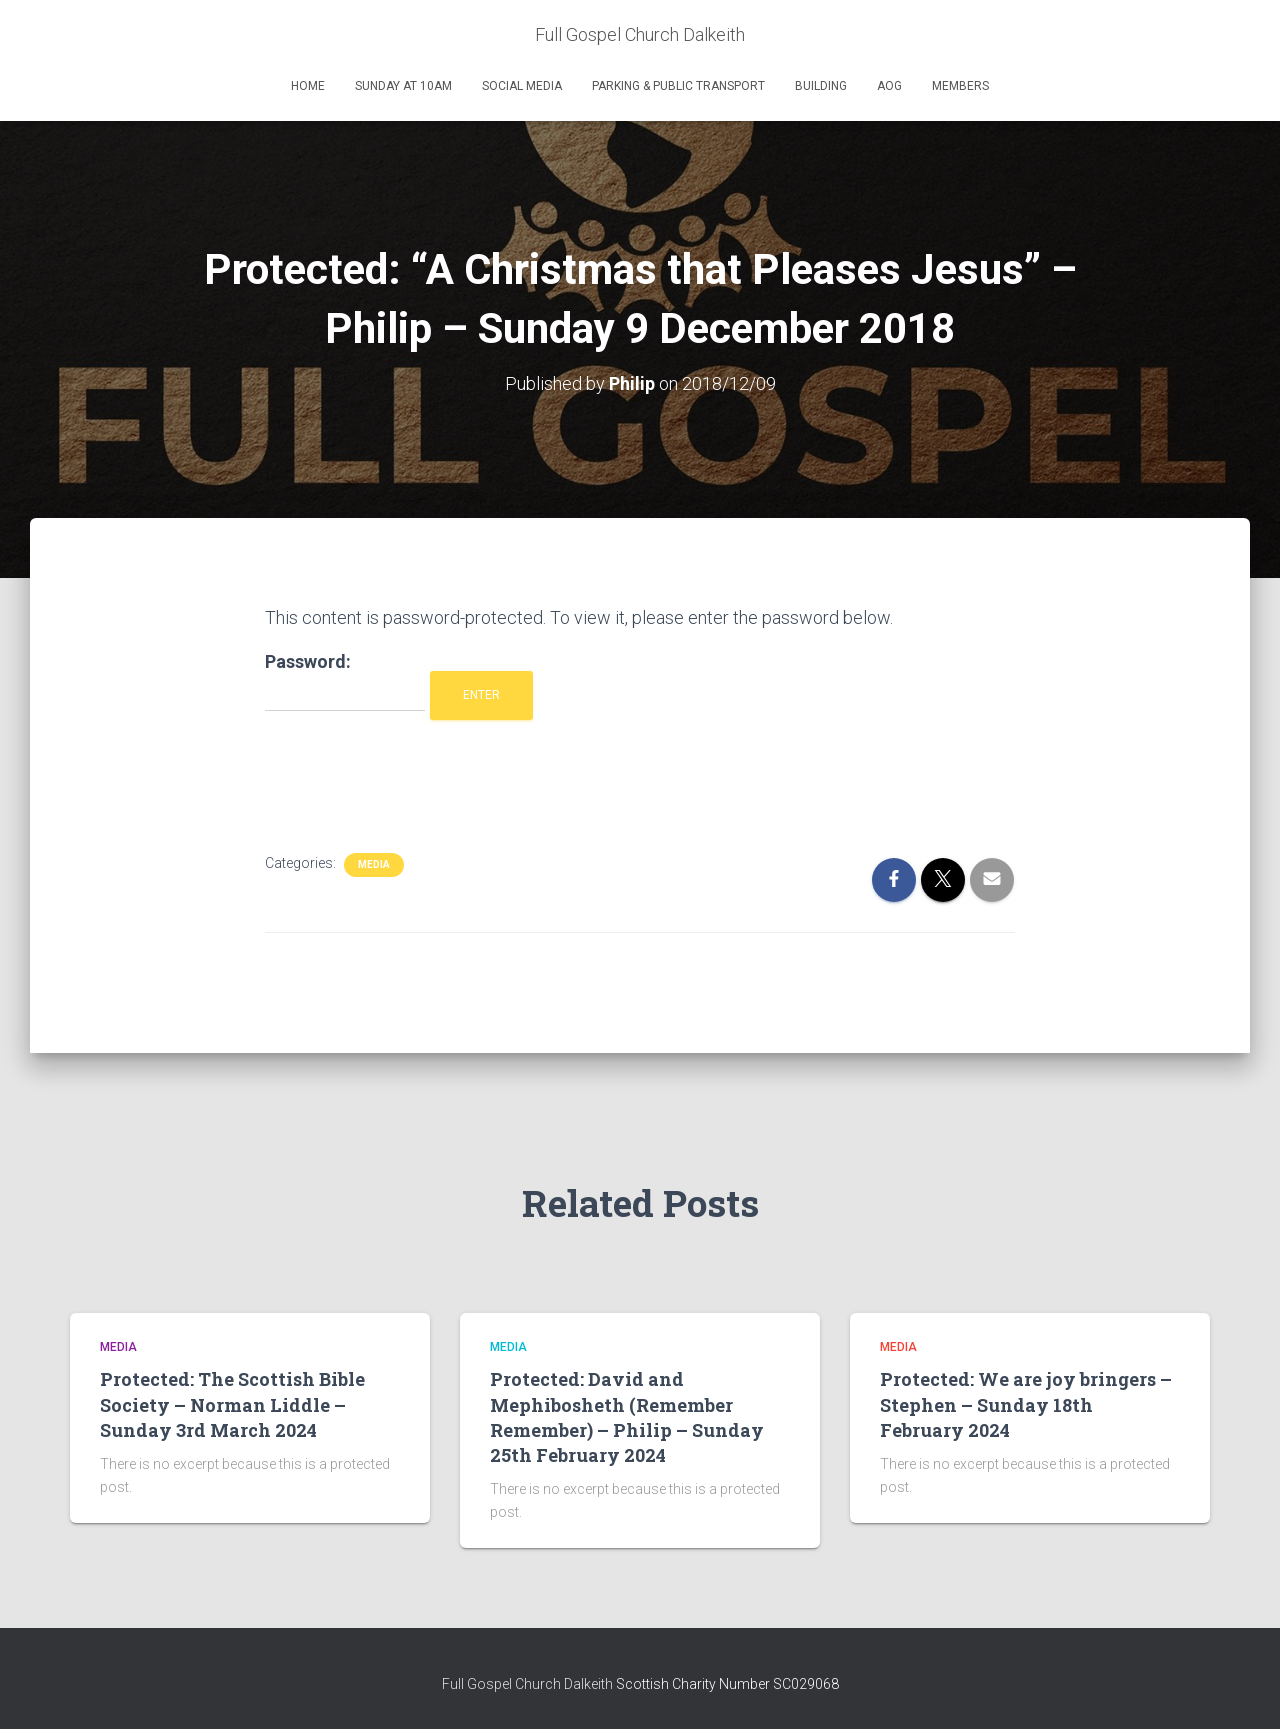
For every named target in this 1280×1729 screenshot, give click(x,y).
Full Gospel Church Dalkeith (529, 1684)
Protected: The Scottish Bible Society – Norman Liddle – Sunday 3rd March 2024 (232, 1404)
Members (960, 86)
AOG (889, 86)
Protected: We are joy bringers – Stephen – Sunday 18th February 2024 (1026, 1404)
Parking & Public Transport (678, 86)
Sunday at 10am (403, 86)
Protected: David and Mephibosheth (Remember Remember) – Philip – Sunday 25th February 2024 (627, 1417)
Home (308, 86)
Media (374, 864)
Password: (345, 681)
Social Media (522, 86)
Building (821, 86)
